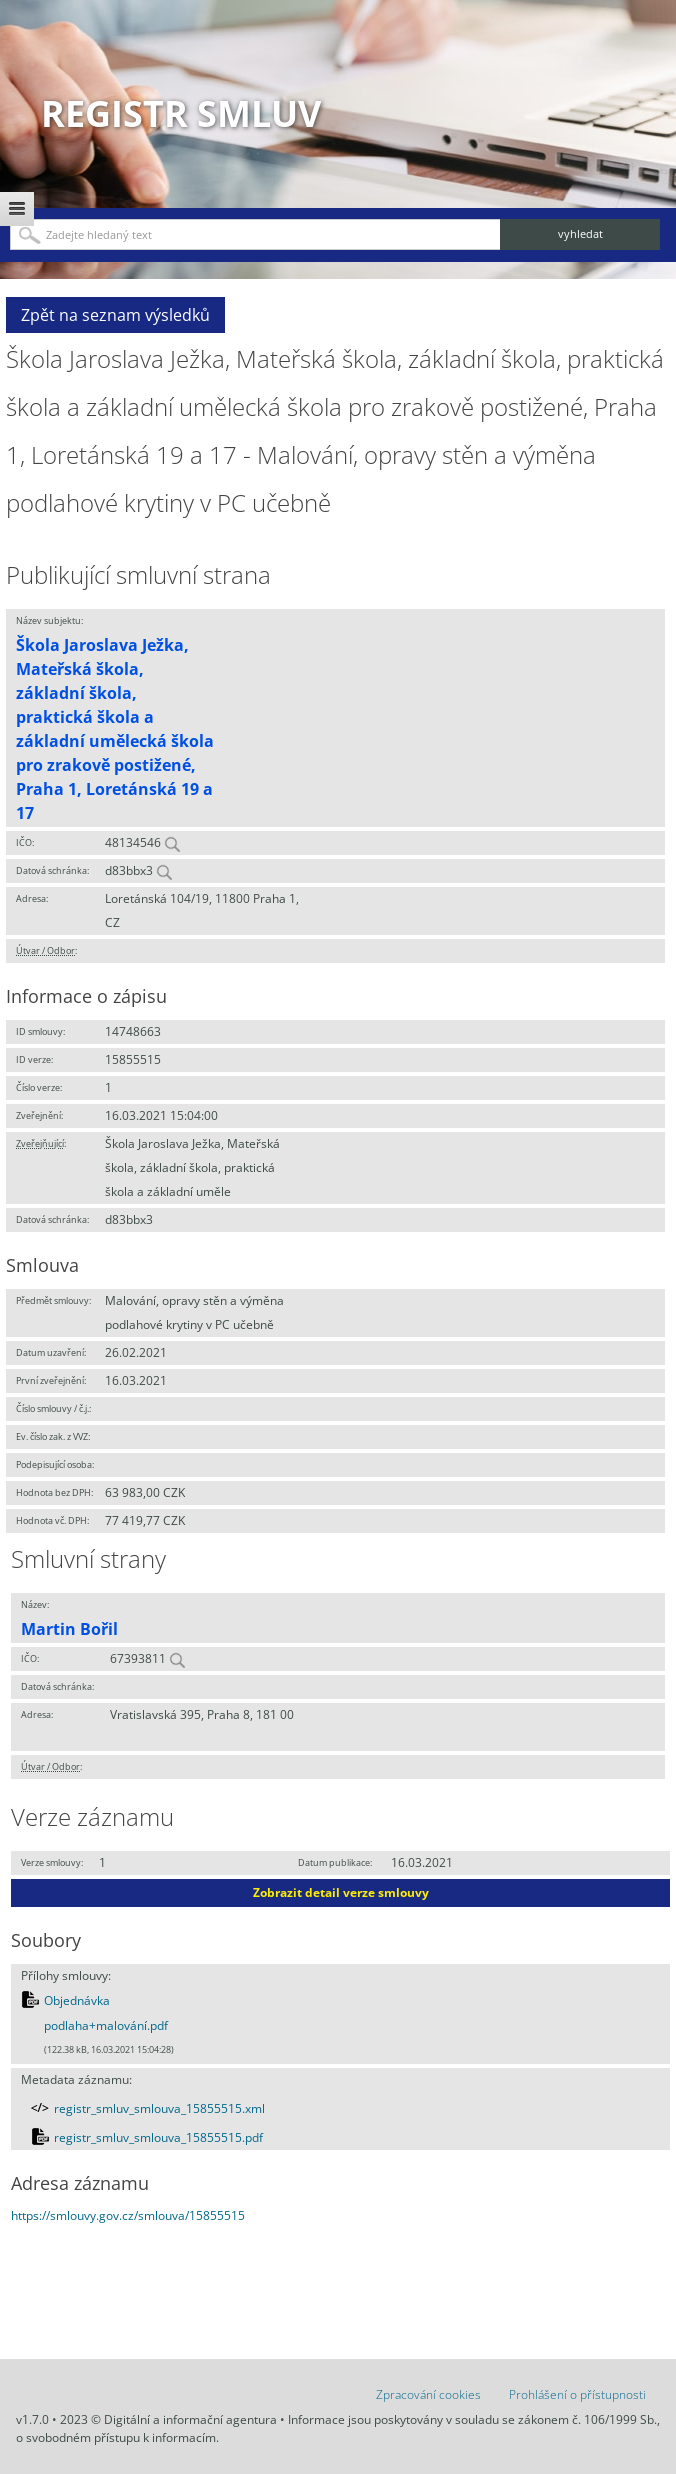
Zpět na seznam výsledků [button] (115, 315)
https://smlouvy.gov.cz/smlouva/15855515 (128, 2215)
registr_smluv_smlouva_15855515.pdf (158, 2137)
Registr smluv (181, 113)
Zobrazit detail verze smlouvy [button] (341, 1892)
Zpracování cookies (428, 2394)
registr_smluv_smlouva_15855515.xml (159, 2108)
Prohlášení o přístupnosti (577, 2394)
